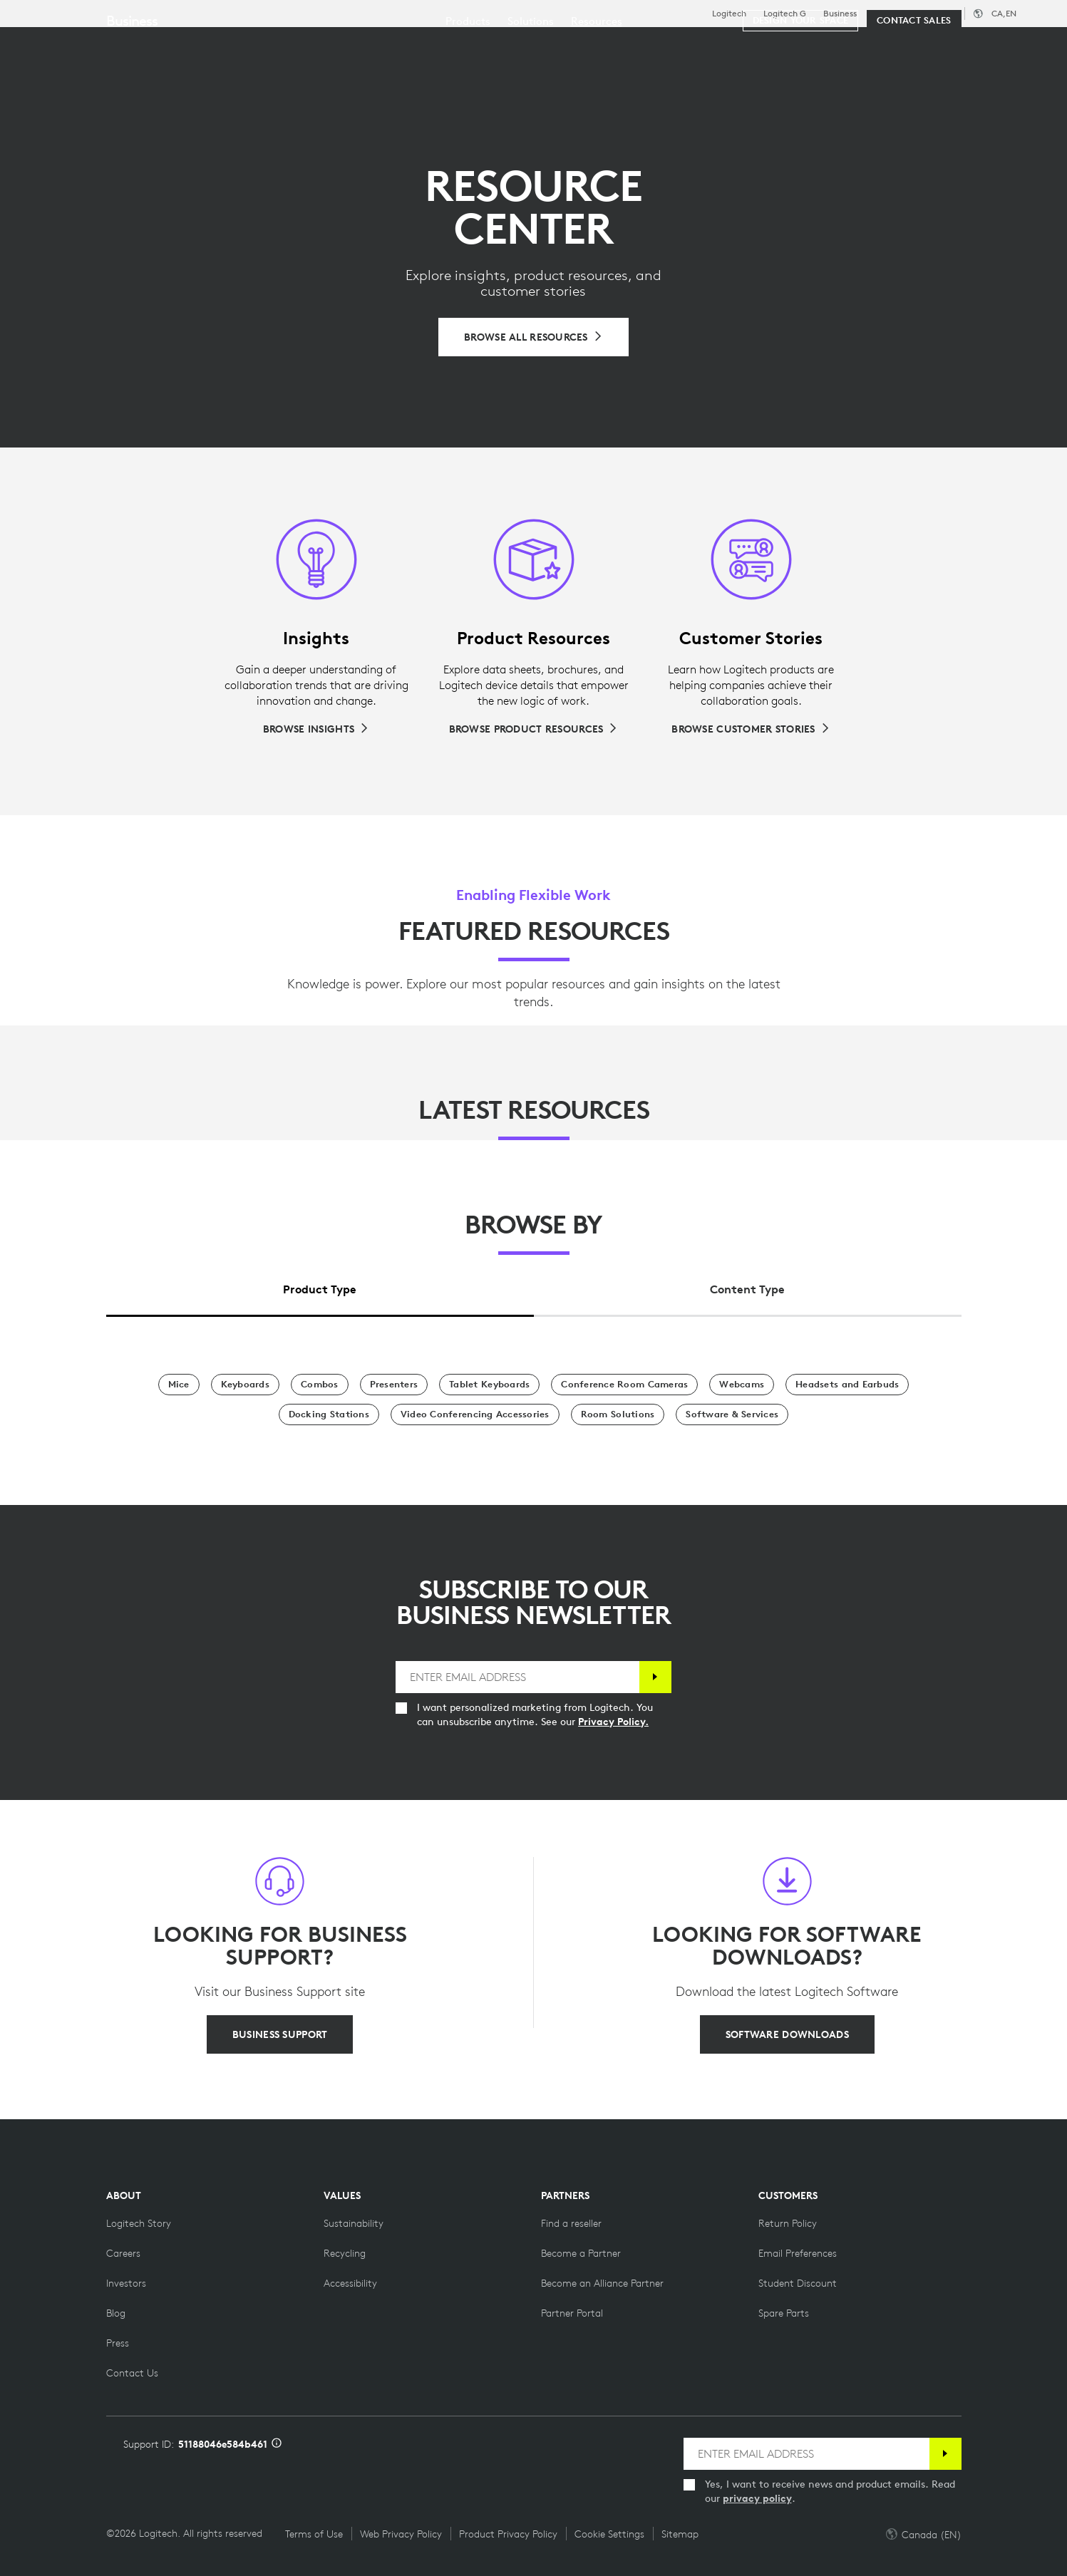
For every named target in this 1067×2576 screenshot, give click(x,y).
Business (840, 13)
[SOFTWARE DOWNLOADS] (787, 2034)
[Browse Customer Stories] (750, 729)
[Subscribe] (655, 1677)
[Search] (881, 46)
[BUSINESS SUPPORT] (280, 2034)
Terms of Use (314, 2534)
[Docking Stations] (329, 1414)
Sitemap (680, 2534)
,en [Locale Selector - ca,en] (1003, 13)
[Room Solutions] (618, 1414)
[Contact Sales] (914, 87)
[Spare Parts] (783, 2313)
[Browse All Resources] (533, 337)
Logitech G (784, 13)
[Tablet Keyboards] (489, 1384)
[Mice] (179, 1384)
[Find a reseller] (571, 2223)
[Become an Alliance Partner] (602, 2283)
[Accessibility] (350, 2283)
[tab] (320, 1286)
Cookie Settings (609, 2534)
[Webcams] (741, 1384)
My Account (959, 46)
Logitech (729, 13)
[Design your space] (800, 87)
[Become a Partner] (581, 2253)
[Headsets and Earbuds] (847, 1384)
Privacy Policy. (613, 1721)
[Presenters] (394, 1384)
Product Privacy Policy (508, 2534)
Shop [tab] (224, 45)
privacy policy (757, 2498)
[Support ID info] (277, 2444)
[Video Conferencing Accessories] (475, 1414)
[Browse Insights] (316, 729)
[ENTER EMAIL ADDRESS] (517, 1677)
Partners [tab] (533, 45)
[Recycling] (345, 2253)
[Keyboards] (245, 1384)
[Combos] (320, 1384)
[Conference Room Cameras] (624, 1384)
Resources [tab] (447, 45)
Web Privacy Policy (401, 2534)
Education (893, 13)
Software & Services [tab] (328, 45)
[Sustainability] (353, 2223)
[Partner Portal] (572, 2313)
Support (940, 13)
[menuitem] (467, 87)
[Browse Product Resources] (534, 729)
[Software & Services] (732, 1414)
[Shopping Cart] (1003, 46)
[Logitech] (120, 44)
